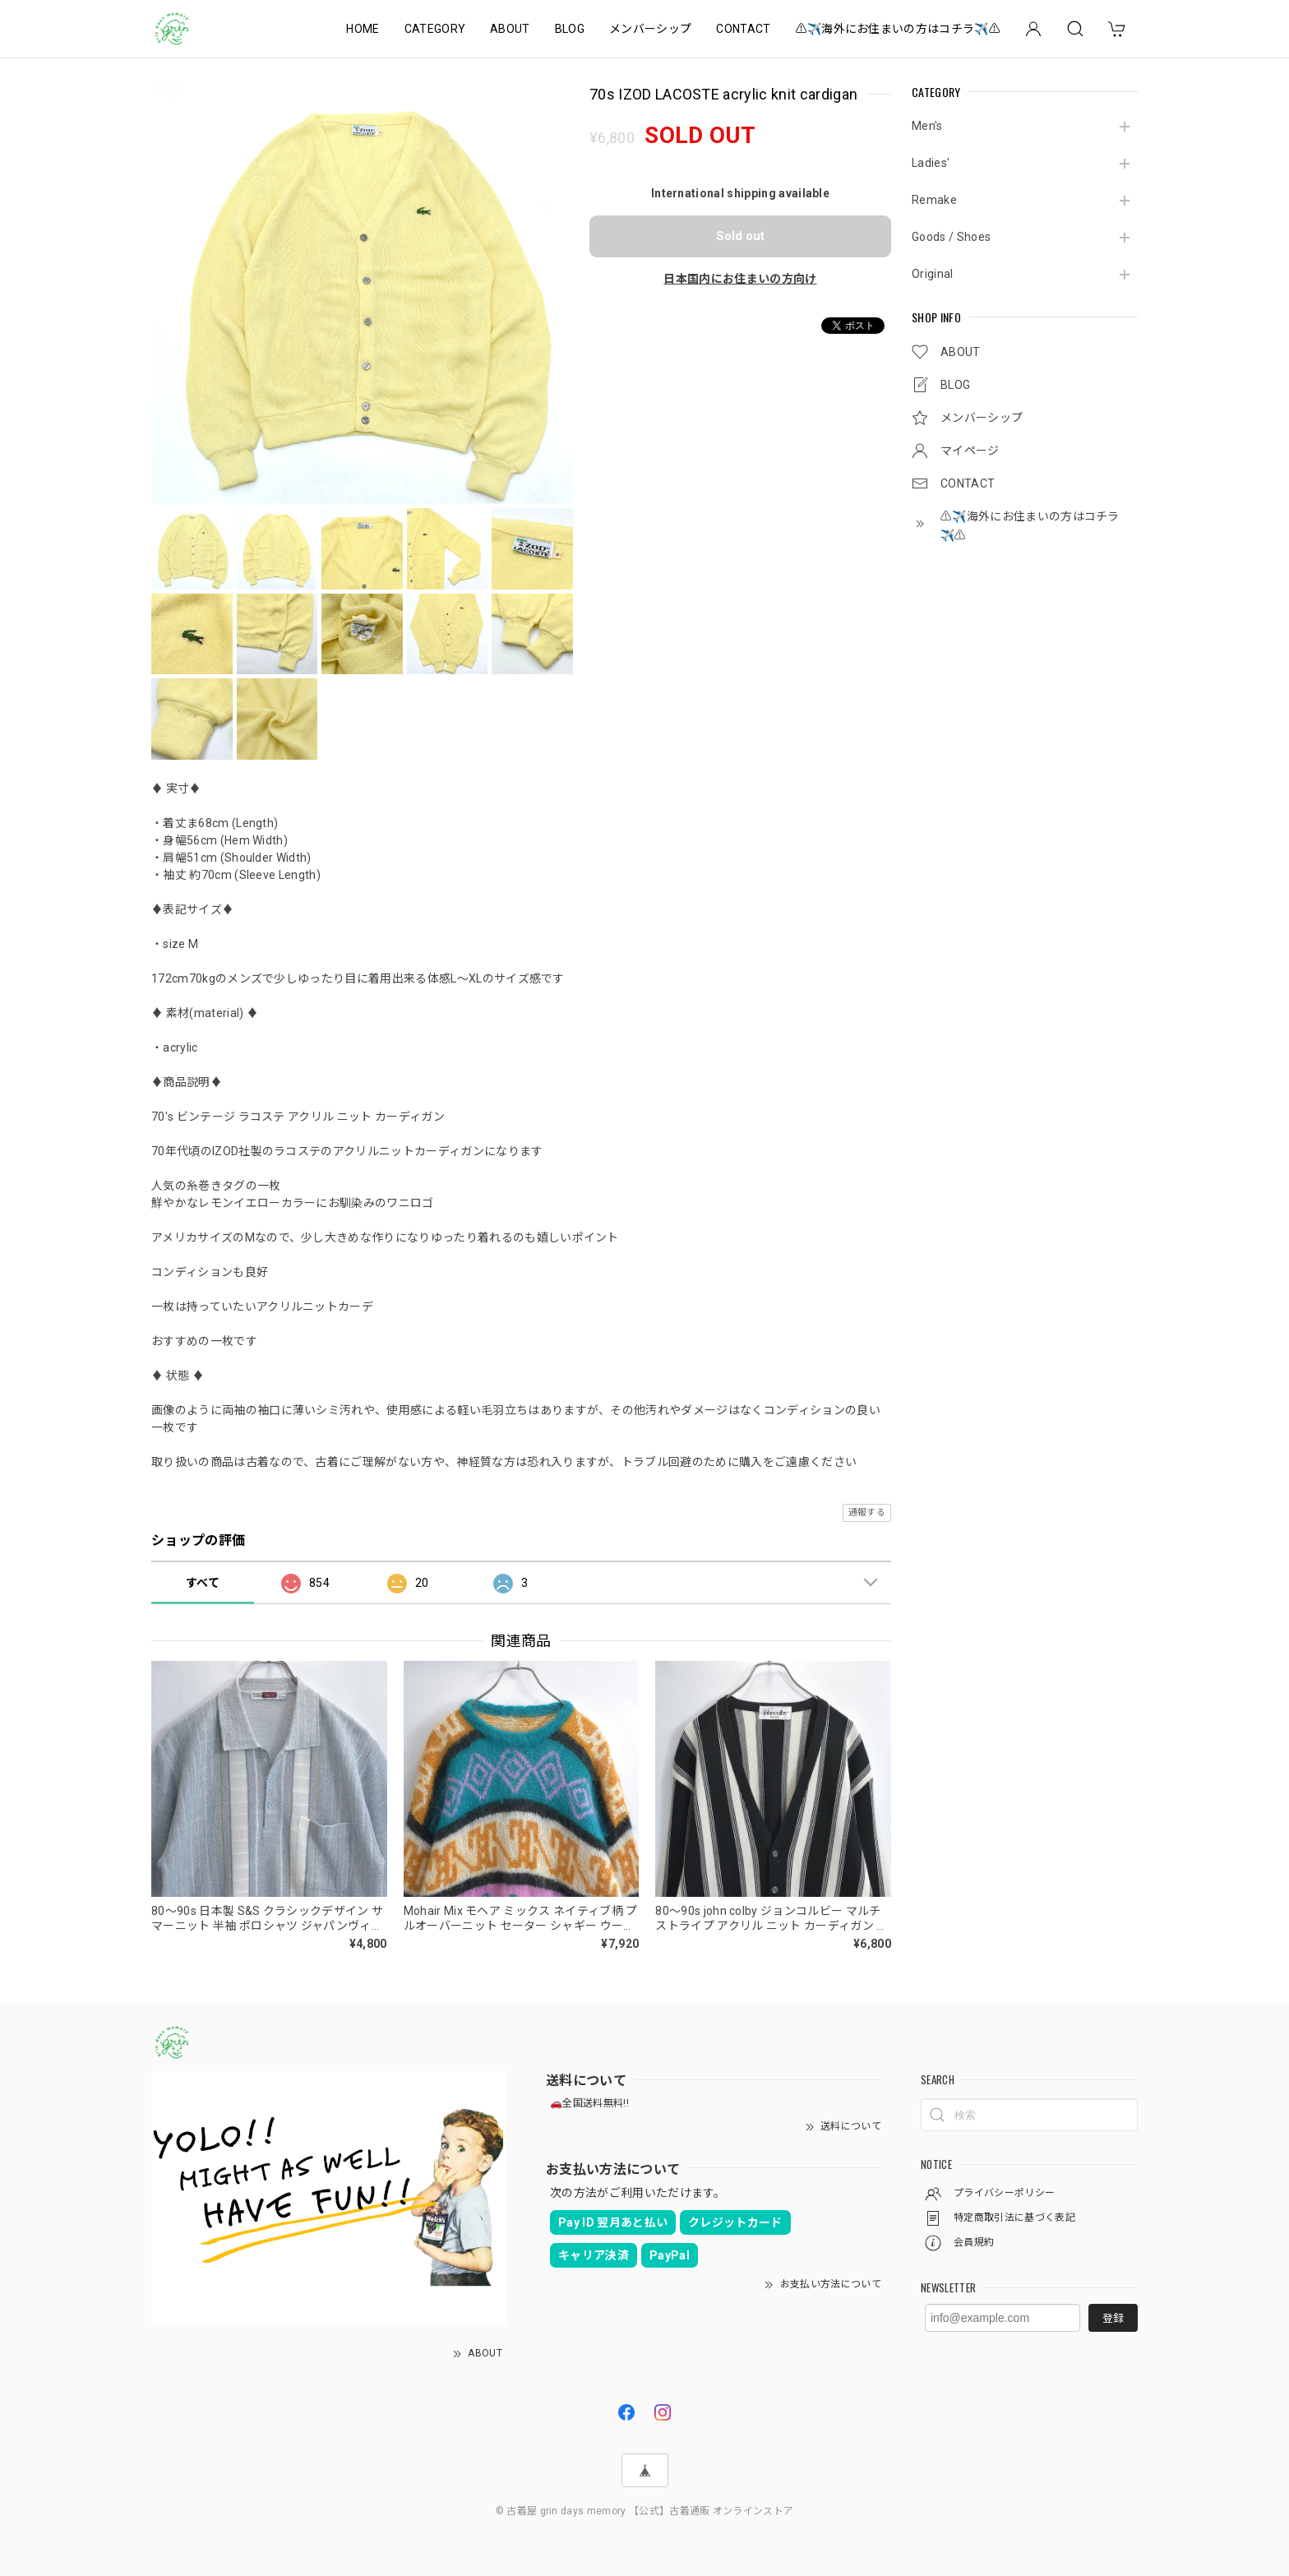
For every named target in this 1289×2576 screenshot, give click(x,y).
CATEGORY (435, 28)
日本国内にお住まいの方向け (739, 278)
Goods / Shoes (951, 236)
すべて (202, 1582)
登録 (1113, 2318)
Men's (927, 125)
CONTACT (743, 28)
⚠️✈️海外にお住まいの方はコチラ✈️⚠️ (898, 28)
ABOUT (510, 28)
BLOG (569, 28)
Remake (934, 199)
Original (933, 273)
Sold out (740, 236)
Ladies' (930, 162)
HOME (362, 28)
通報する (866, 1512)
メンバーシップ (650, 28)
